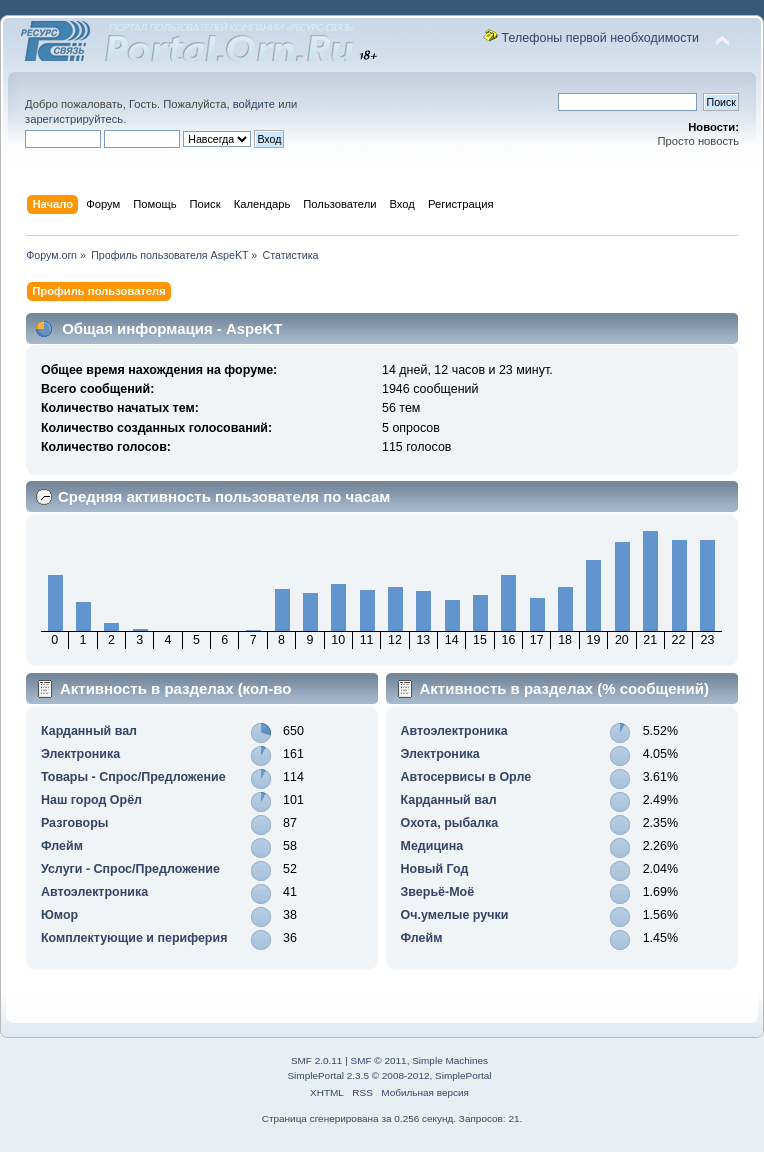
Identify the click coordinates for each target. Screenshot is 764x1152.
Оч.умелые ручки (455, 915)
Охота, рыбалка (450, 823)
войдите (254, 104)
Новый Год (435, 869)
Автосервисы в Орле (466, 777)
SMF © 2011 (379, 1060)
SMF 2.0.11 (317, 1060)
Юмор (59, 915)
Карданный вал (89, 731)
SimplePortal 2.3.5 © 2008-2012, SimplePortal (389, 1075)
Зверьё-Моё (438, 892)
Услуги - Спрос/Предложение (130, 869)
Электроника (80, 754)
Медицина (432, 846)
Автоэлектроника (94, 892)
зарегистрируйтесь (74, 119)
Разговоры (74, 823)
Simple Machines (450, 1060)
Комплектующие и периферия (134, 938)
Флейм (62, 846)
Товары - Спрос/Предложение (133, 777)
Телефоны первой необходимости (601, 38)
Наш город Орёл (91, 800)
